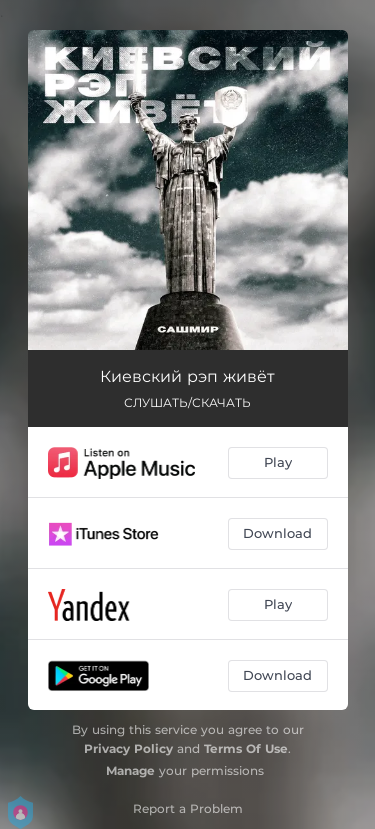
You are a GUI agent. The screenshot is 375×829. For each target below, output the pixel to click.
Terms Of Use (246, 748)
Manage (130, 770)
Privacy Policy (128, 748)
